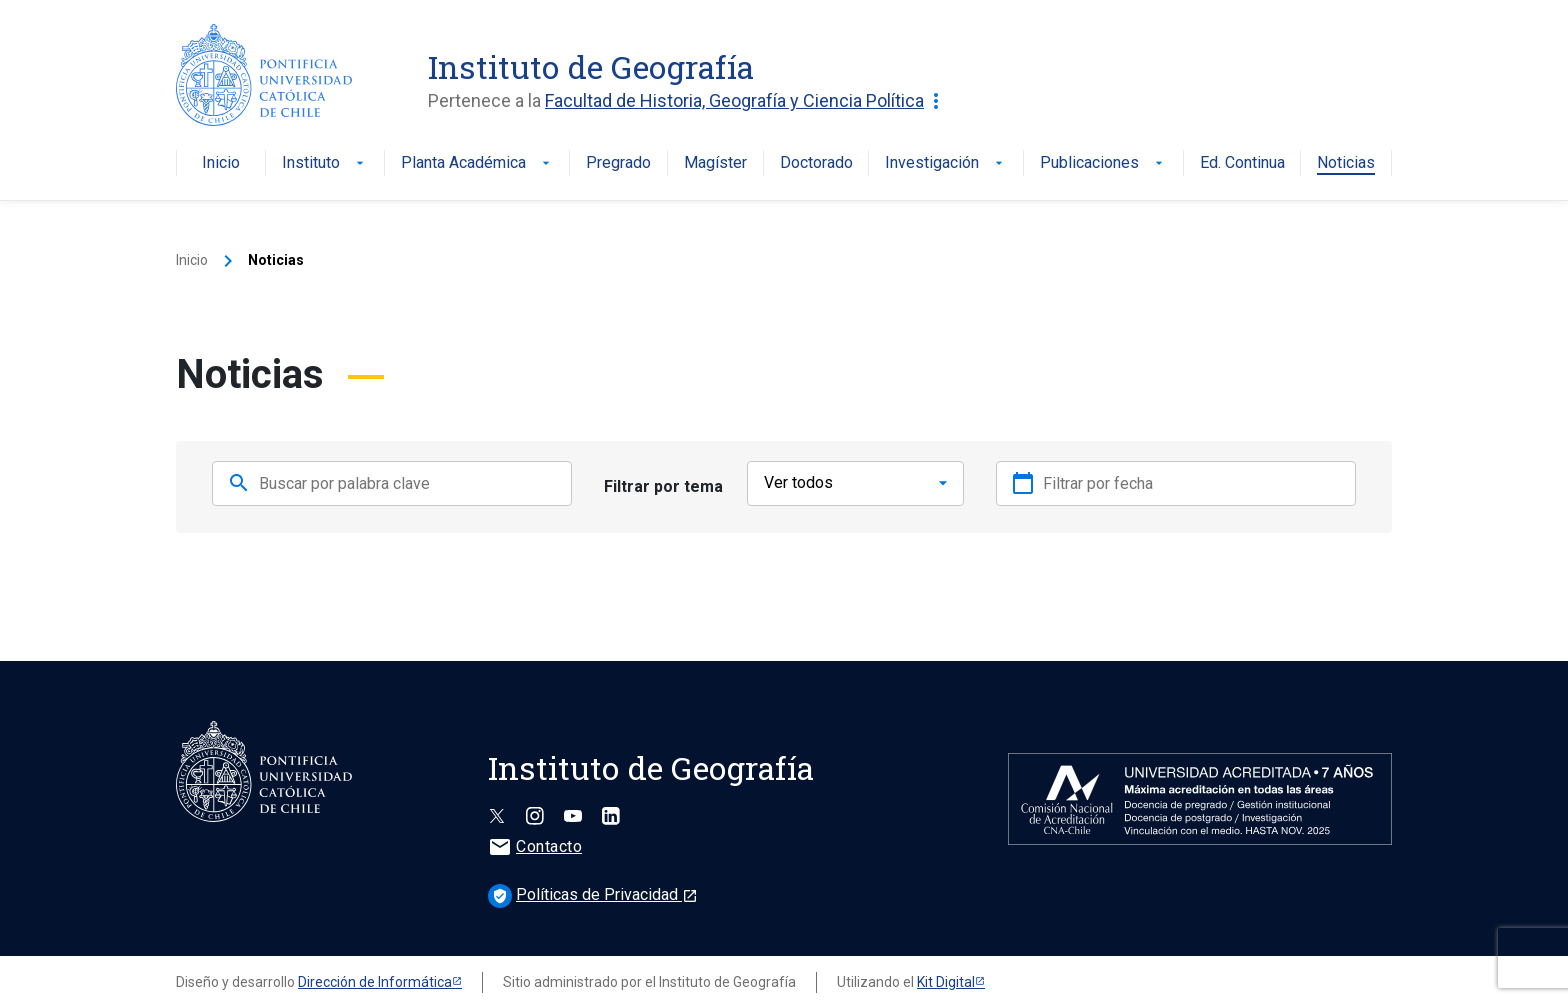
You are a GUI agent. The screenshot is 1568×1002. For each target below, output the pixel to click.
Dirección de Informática (375, 975)
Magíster (715, 163)
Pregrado (618, 163)
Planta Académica (477, 163)
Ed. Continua (1242, 163)
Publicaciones (1103, 163)
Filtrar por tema (663, 482)
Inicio (221, 163)
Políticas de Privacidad (593, 887)
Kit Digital (946, 975)
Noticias (1346, 163)
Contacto (535, 839)
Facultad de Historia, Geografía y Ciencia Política (746, 101)
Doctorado (816, 163)
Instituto (325, 163)
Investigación (946, 163)
